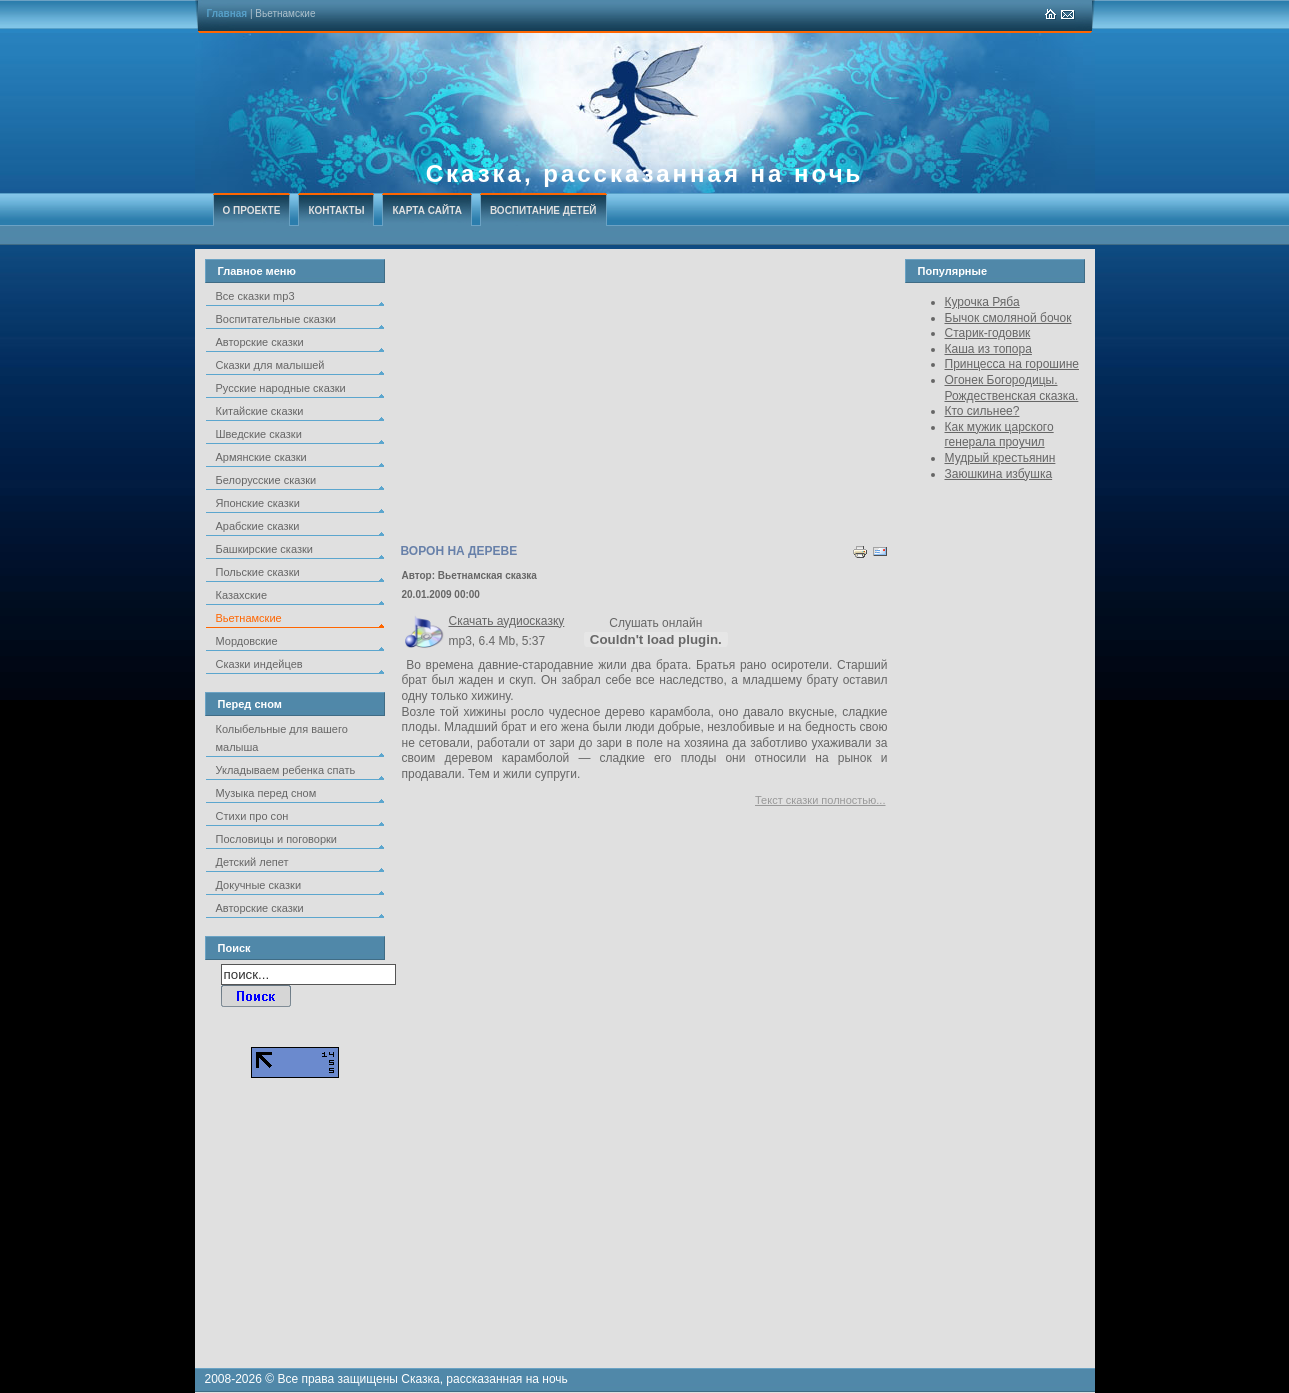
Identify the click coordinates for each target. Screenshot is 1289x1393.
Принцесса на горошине (1012, 364)
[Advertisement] (645, 399)
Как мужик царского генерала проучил (999, 435)
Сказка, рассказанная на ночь (645, 173)
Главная (227, 13)
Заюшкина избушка (999, 474)
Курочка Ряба (982, 302)
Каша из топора (988, 349)
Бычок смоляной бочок (1008, 318)
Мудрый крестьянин (1000, 458)
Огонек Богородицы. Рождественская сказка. (1012, 388)
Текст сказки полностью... (820, 800)
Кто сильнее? (982, 411)
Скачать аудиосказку (507, 621)
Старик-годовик (988, 333)
